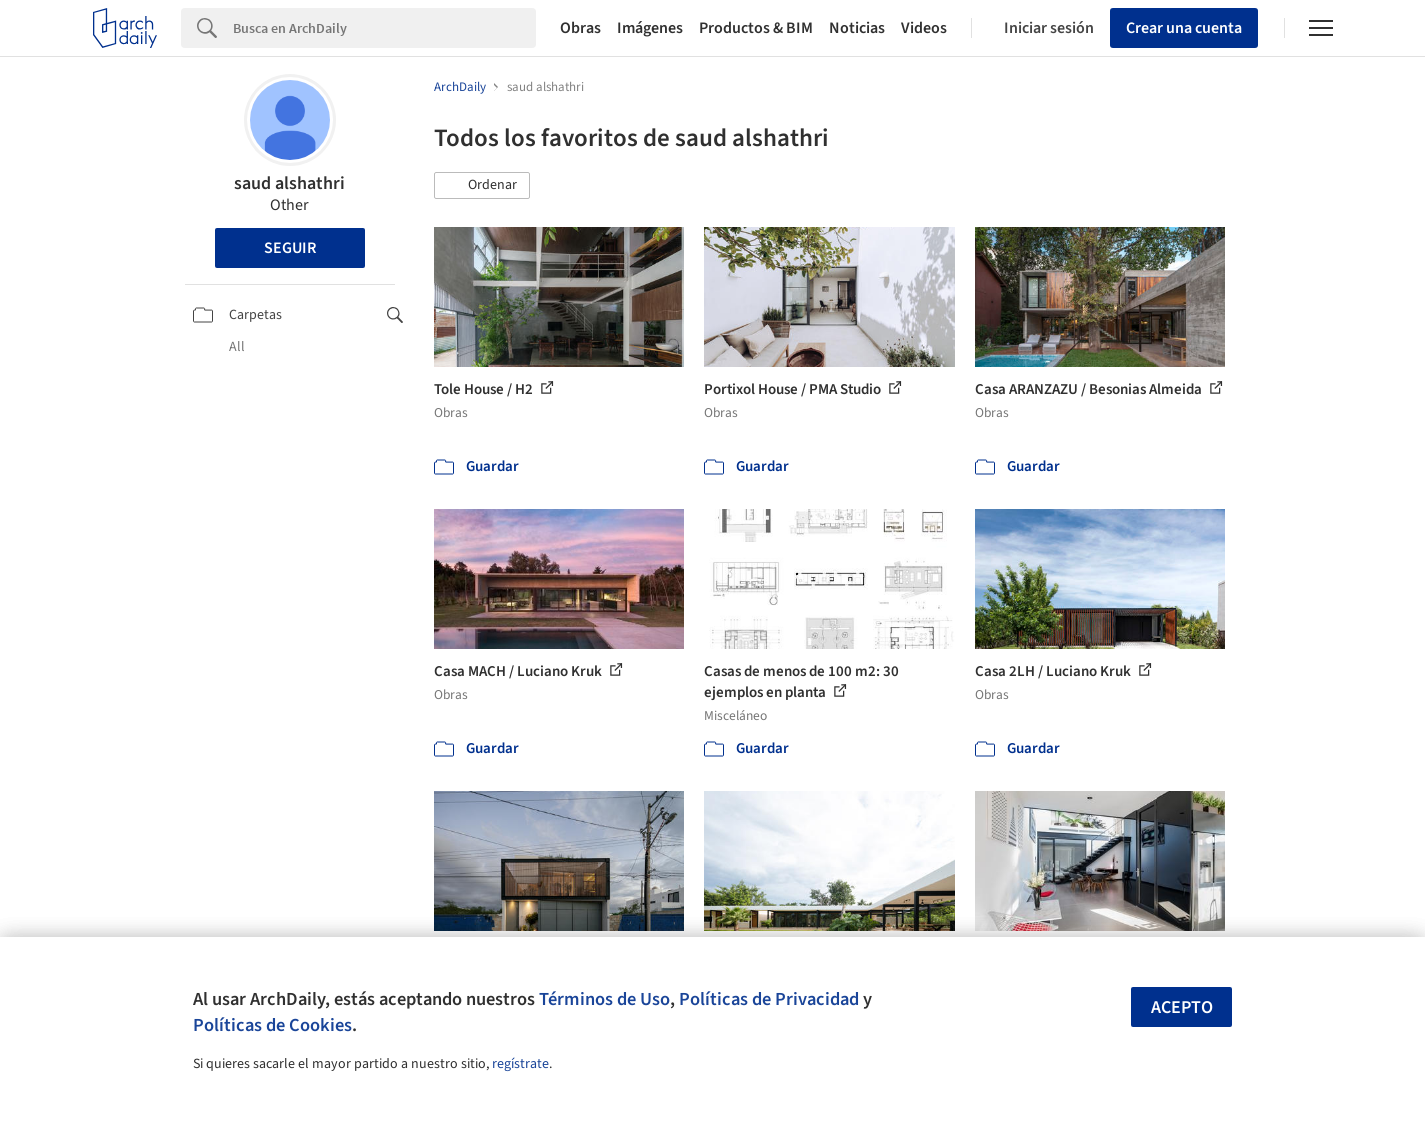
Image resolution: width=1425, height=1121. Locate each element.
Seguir (290, 248)
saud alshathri (289, 183)
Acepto (1182, 1007)
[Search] (384, 28)
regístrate (520, 1064)
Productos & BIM (756, 28)
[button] (482, 186)
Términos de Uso (604, 999)
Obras (580, 28)
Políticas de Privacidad (769, 999)
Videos (924, 28)
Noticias (857, 28)
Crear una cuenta (1184, 28)
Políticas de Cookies (272, 1025)
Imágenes (650, 28)
